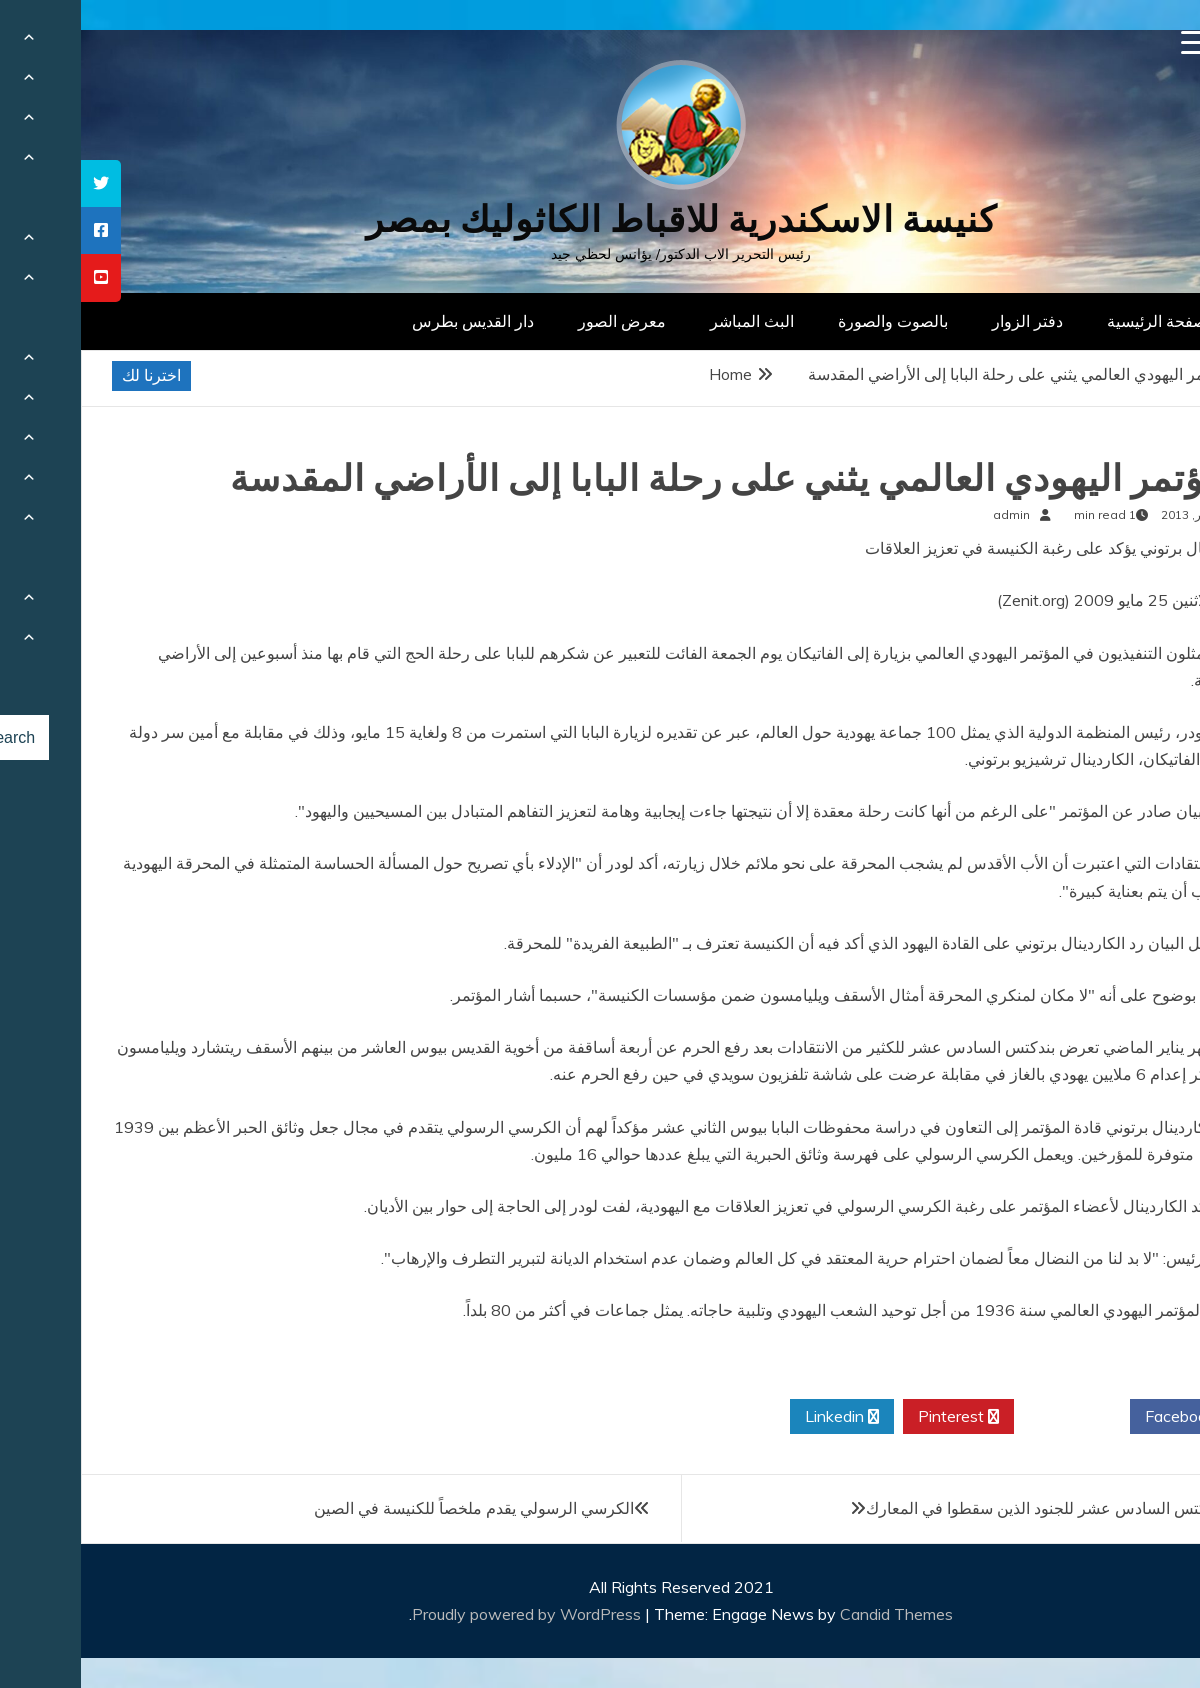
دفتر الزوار (946, 321)
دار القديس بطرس (392, 321)
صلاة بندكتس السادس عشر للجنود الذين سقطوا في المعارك (982, 1508)
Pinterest (877, 1417)
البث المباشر (671, 321)
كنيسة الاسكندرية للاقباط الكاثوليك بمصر (600, 219)
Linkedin (761, 1417)
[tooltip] (20, 183)
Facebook (1106, 1417)
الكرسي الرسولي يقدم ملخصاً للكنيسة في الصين (393, 1508)
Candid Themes (815, 1614)
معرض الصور (541, 321)
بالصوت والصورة (812, 321)
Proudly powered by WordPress (447, 1614)
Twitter (991, 1417)
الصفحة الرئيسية (1080, 321)
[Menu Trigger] (1112, 42)
